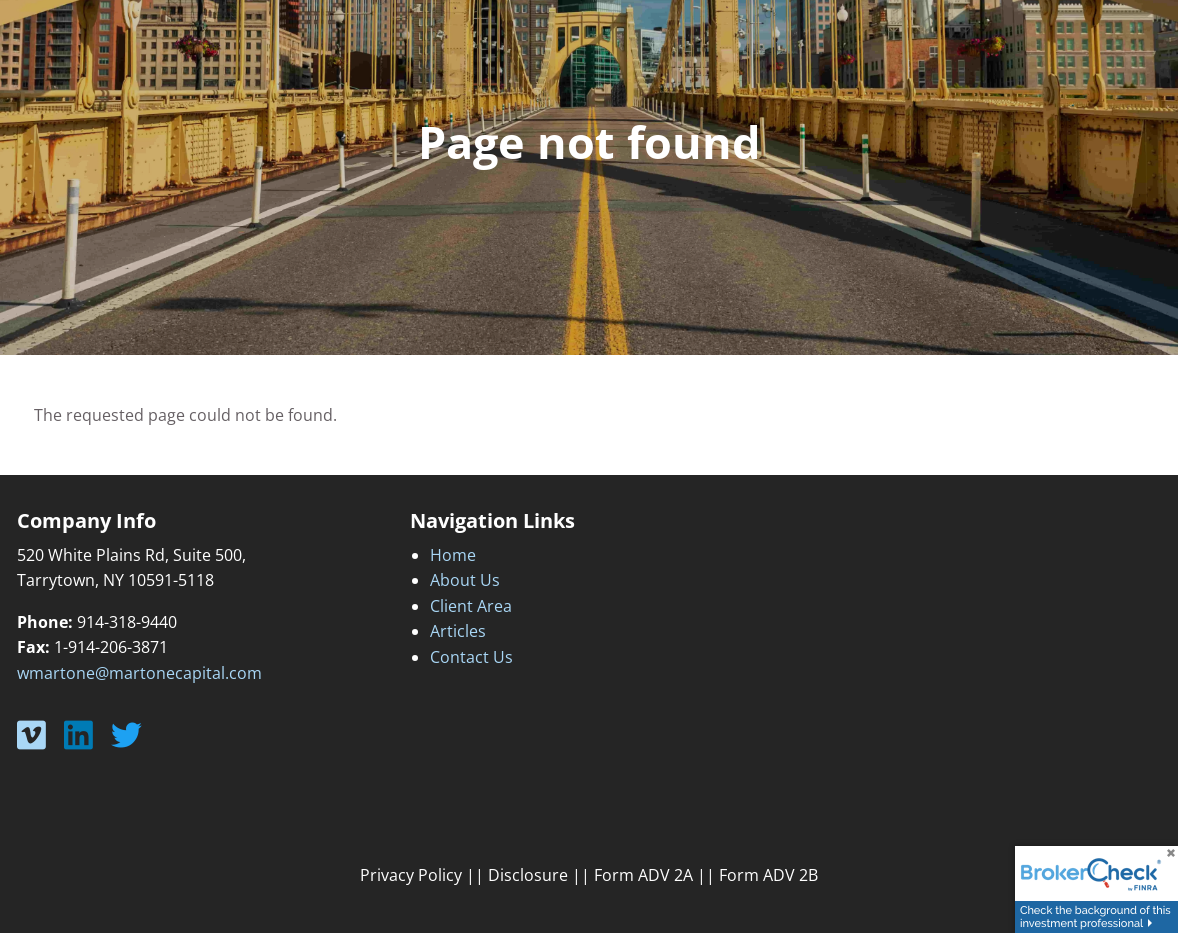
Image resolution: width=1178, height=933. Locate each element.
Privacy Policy (411, 875)
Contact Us (471, 657)
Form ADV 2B (768, 875)
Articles (458, 631)
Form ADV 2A (643, 875)
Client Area (471, 606)
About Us (465, 580)
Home (453, 555)
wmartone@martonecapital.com (139, 673)
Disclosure (528, 875)
